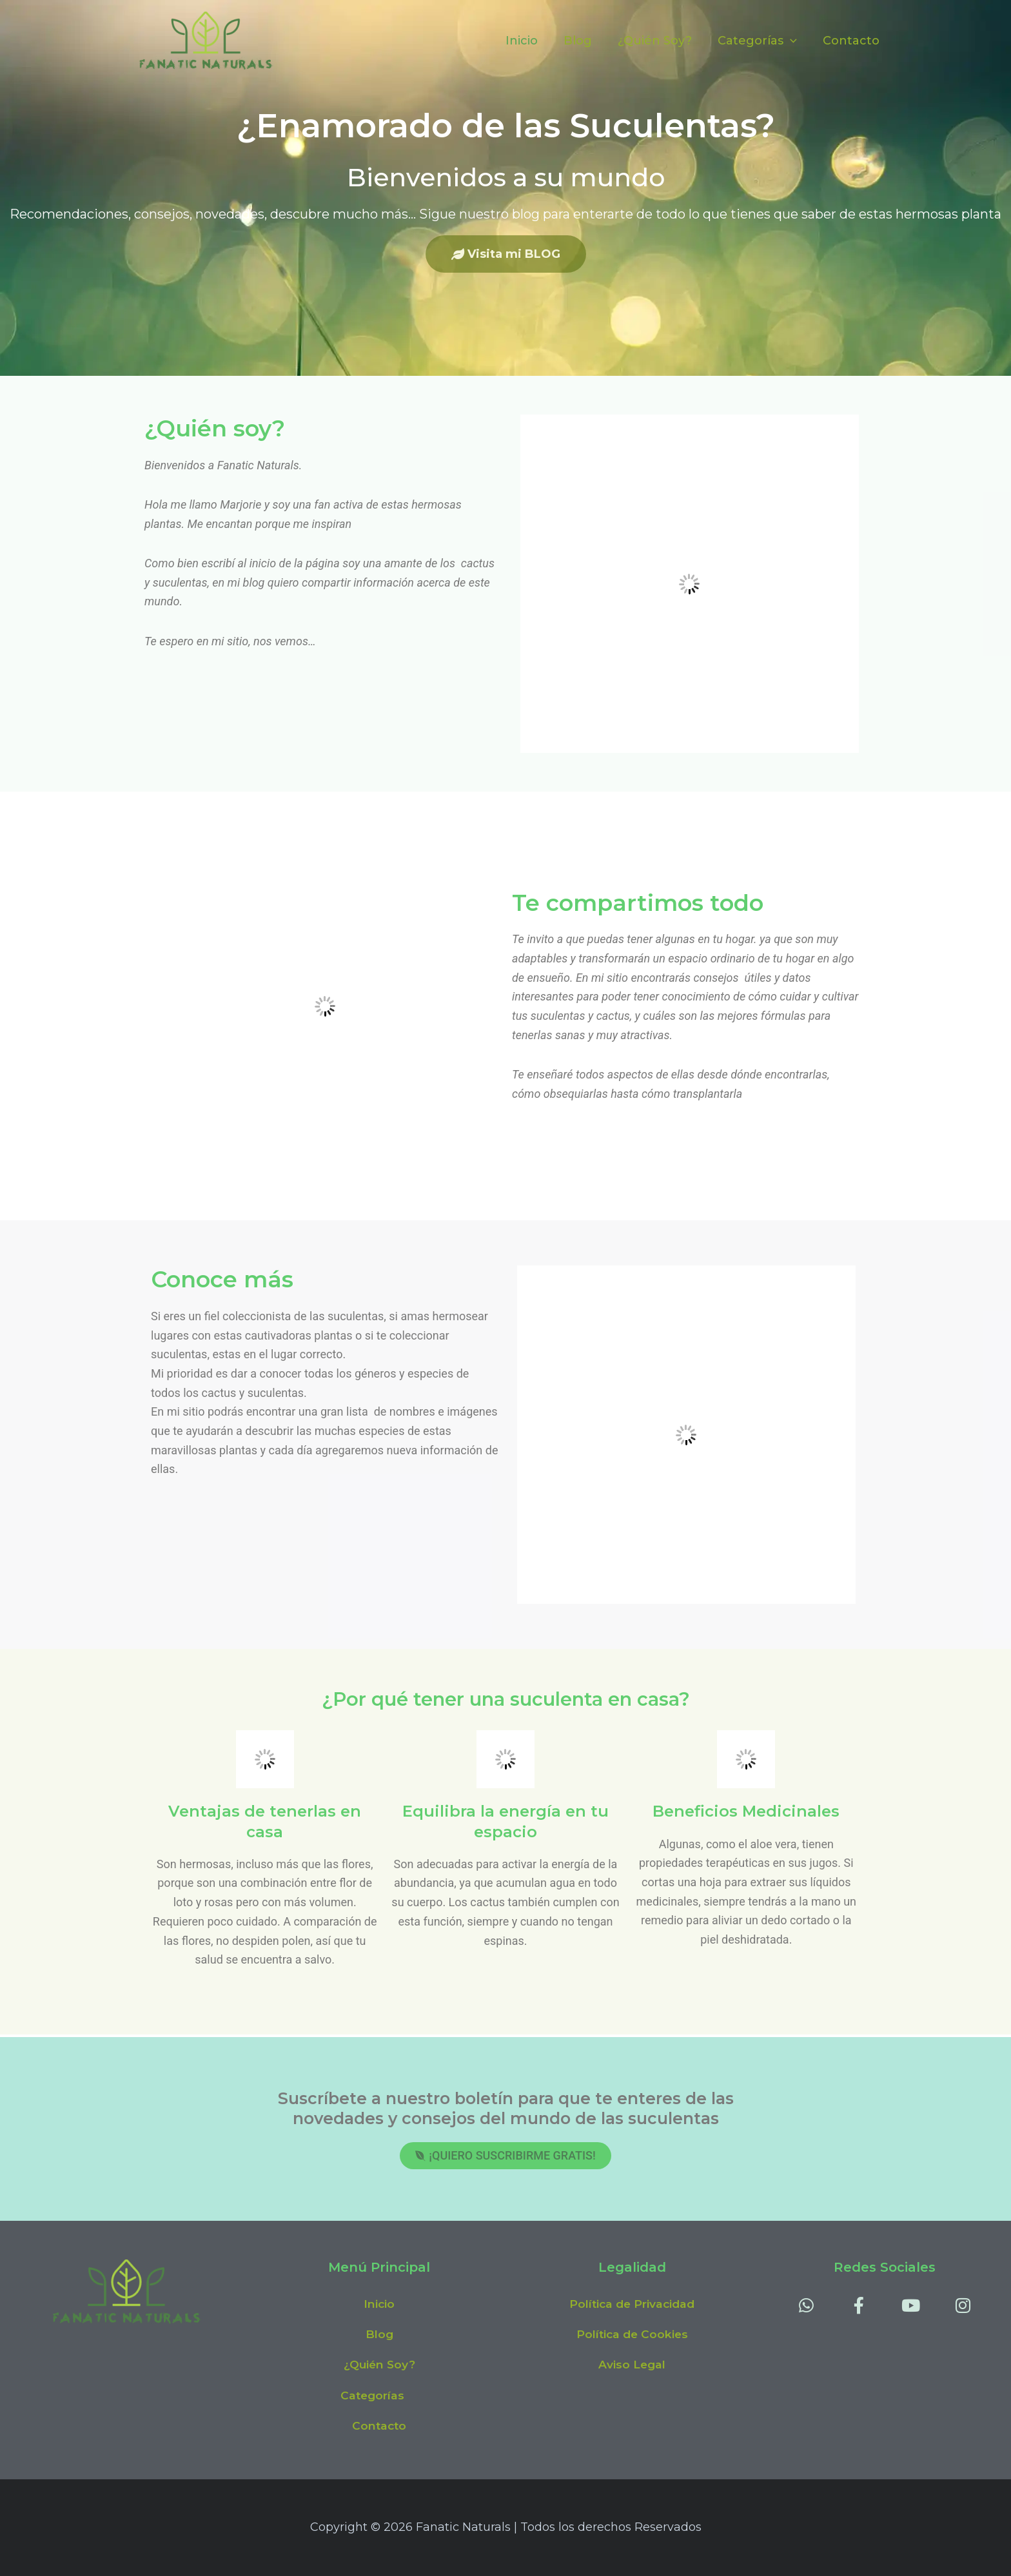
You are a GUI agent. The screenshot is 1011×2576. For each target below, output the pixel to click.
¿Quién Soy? (661, 41)
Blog (587, 41)
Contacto (852, 41)
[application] (794, 40)
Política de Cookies (631, 2332)
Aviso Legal (632, 2363)
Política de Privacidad (632, 2301)
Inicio (533, 41)
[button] (379, 2394)
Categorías (761, 40)
